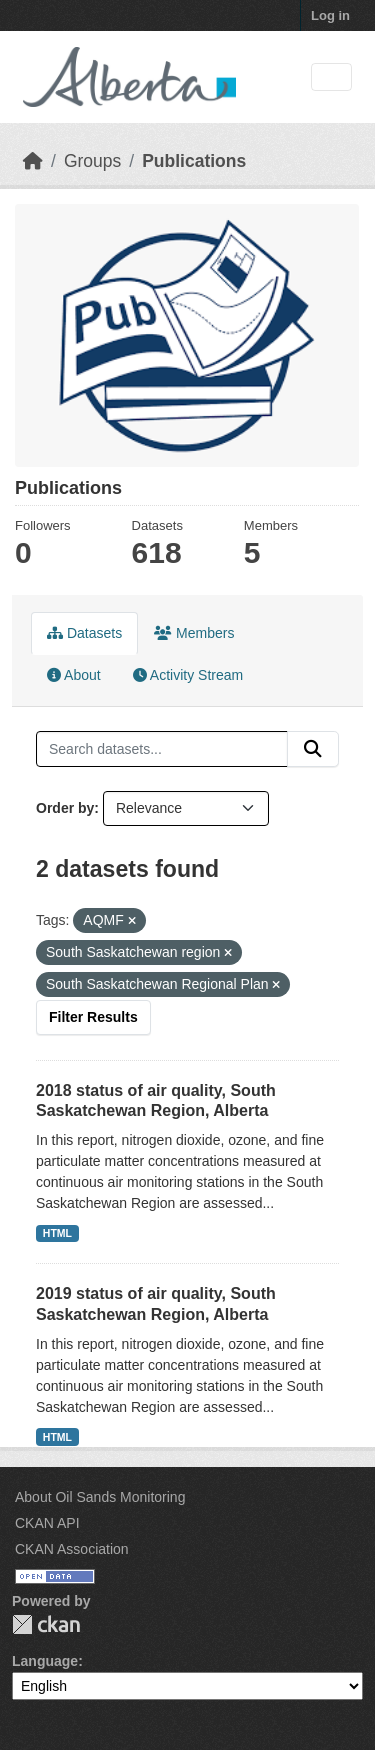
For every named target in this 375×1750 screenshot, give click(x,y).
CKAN (46, 1624)
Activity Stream (188, 675)
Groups (92, 161)
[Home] (33, 161)
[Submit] (313, 749)
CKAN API (47, 1523)
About (74, 675)
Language (45, 1661)
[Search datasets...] (162, 749)
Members (194, 633)
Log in (330, 15)
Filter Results (93, 1017)
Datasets (84, 633)
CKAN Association (72, 1549)
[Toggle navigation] (331, 77)
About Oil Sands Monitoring (100, 1497)
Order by (65, 808)
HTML (57, 1233)
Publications (194, 161)
